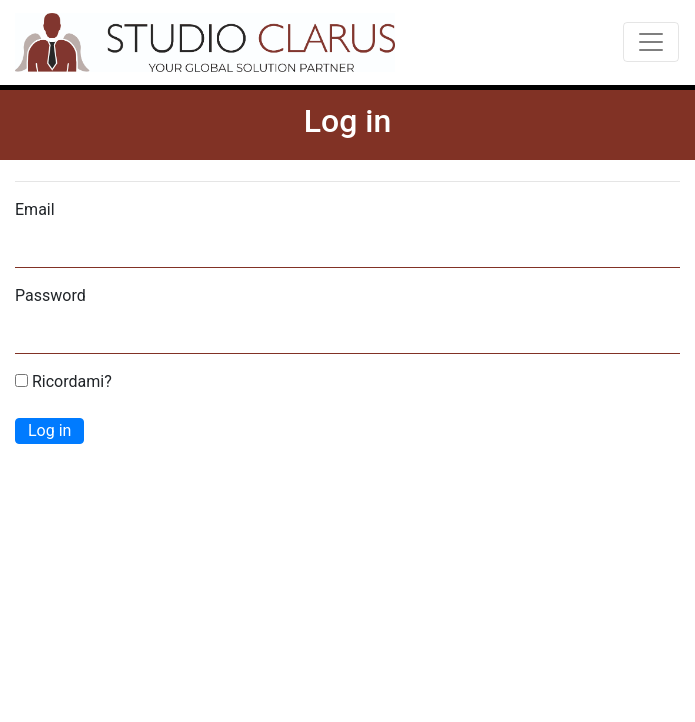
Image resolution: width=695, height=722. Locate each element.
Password (50, 295)
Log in (49, 430)
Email (35, 209)
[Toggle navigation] (651, 42)
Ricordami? (63, 381)
